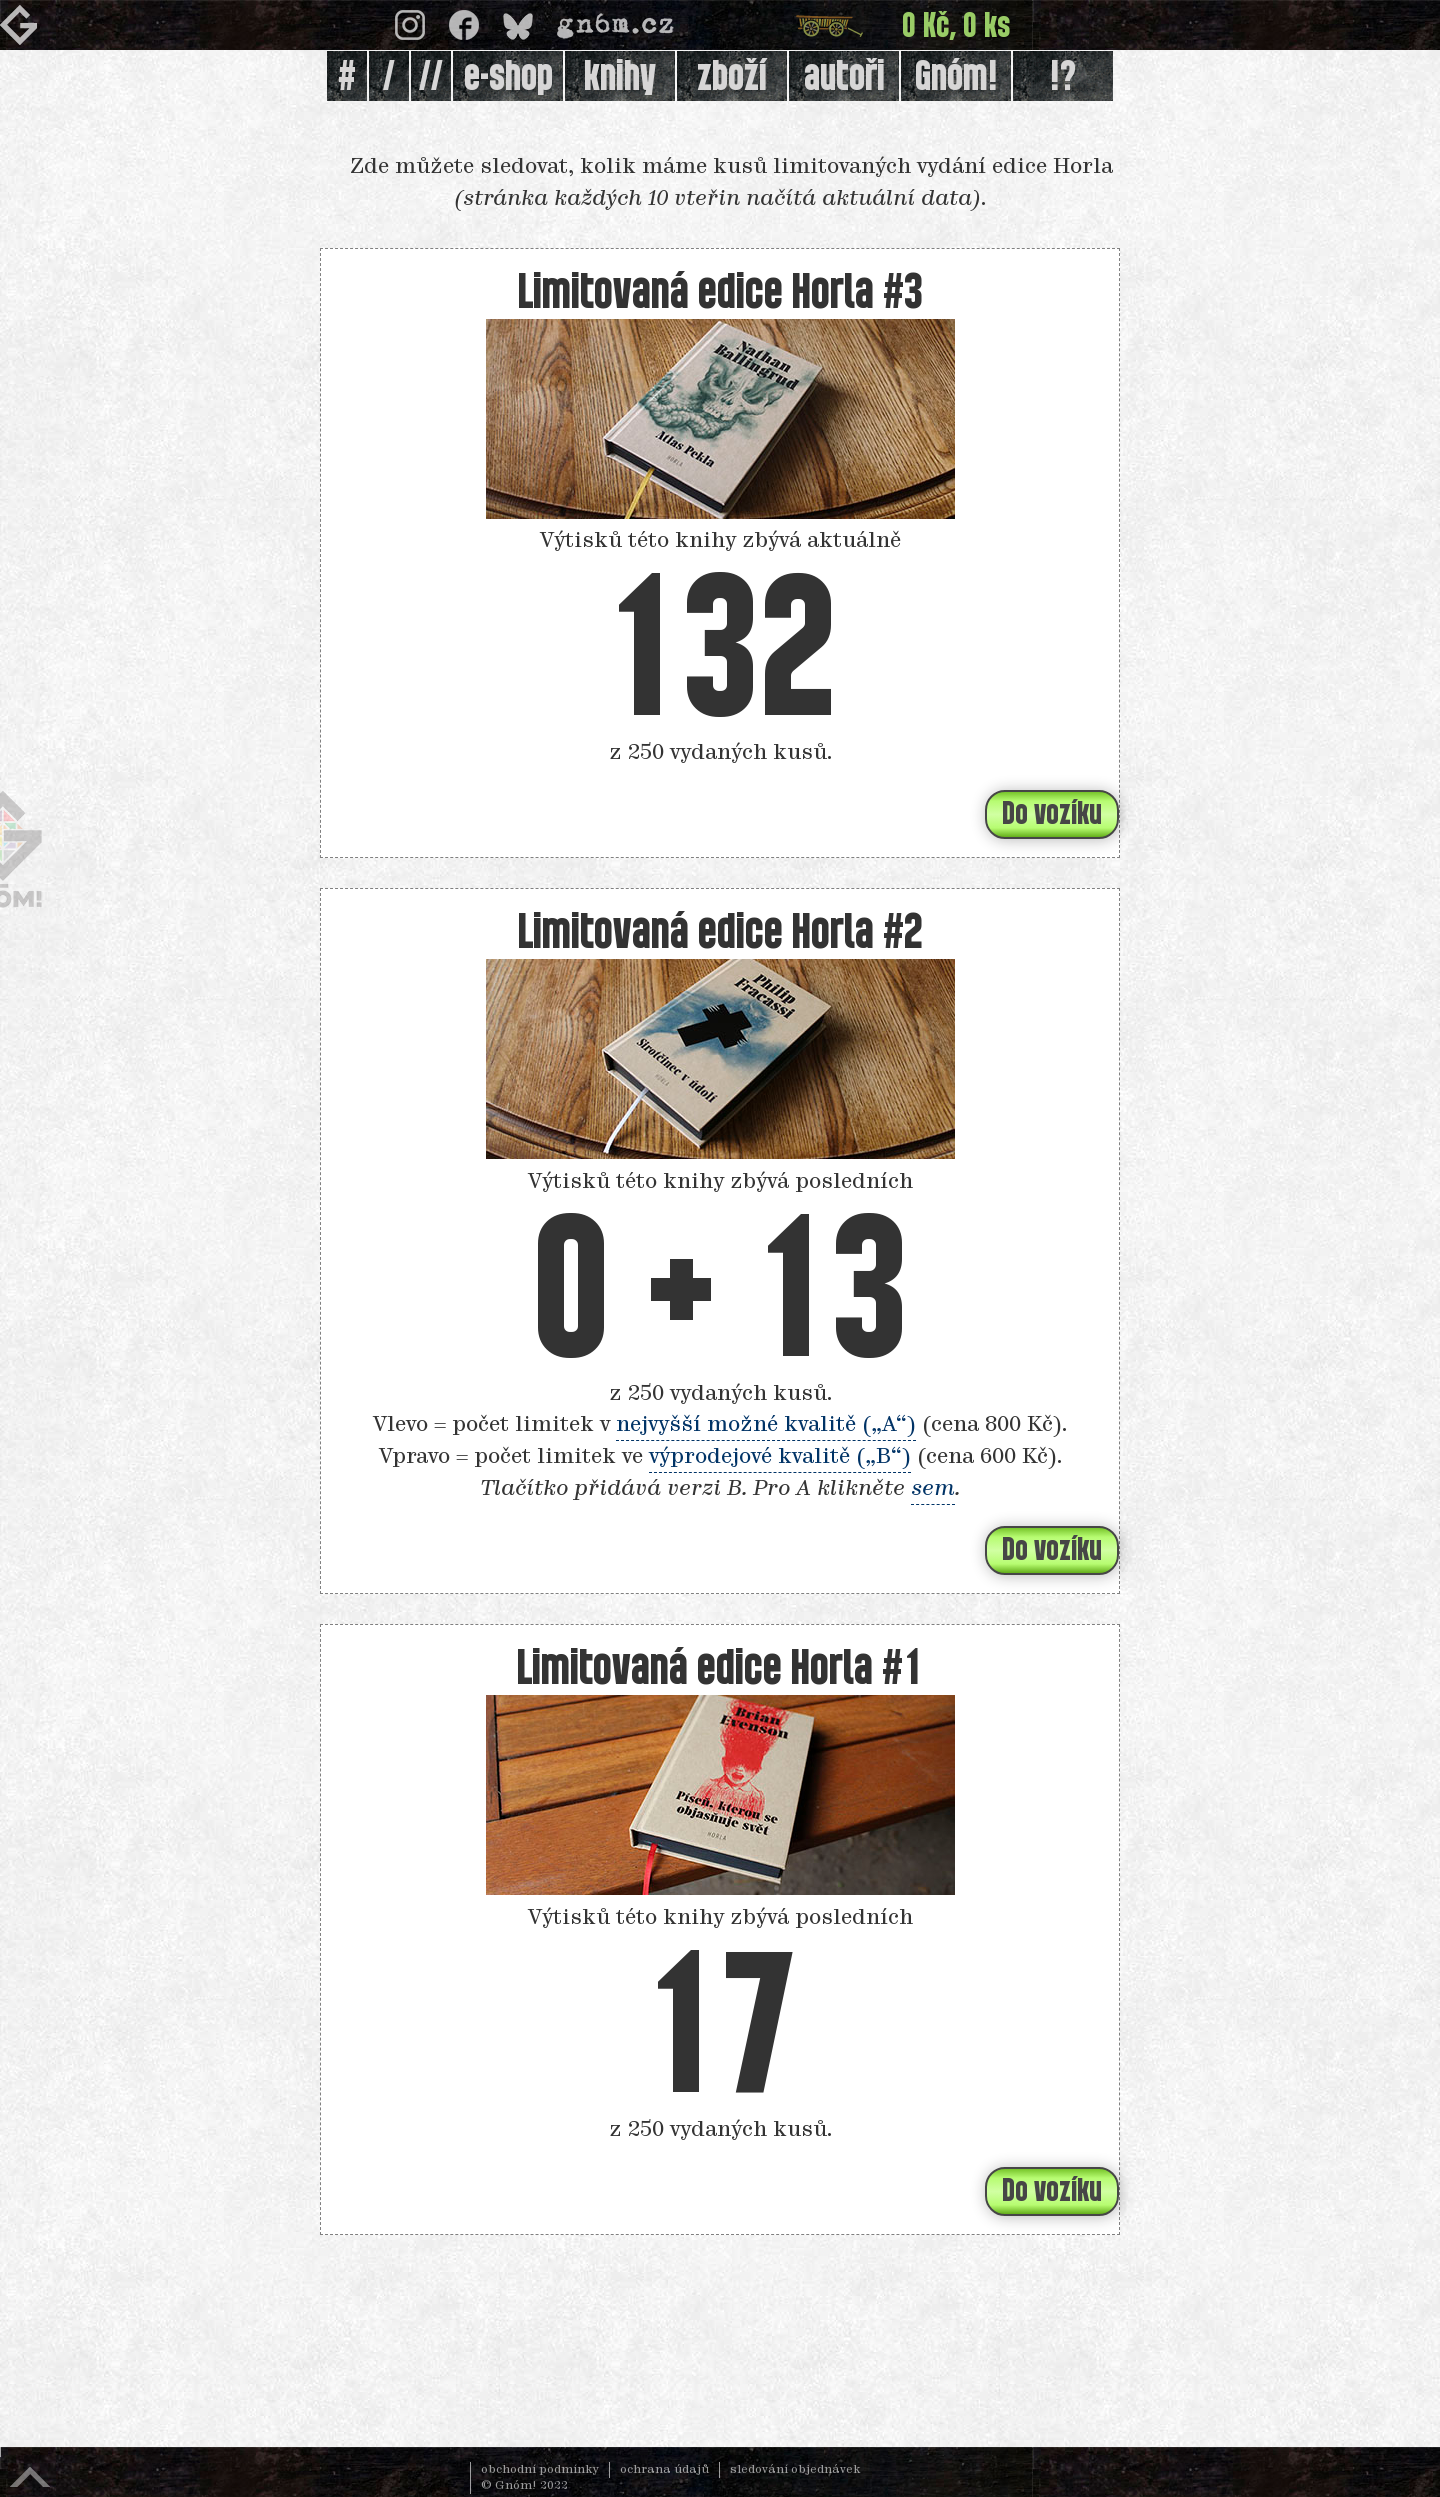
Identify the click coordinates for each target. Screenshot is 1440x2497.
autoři (844, 78)
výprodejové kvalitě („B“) (780, 1457)
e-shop (508, 78)
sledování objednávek (795, 2470)
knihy (620, 78)
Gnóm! (956, 78)
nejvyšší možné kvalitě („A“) (766, 1425)
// (431, 78)
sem (933, 1489)
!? (1063, 78)
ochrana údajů (664, 2470)
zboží (732, 78)
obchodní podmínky (540, 2470)
